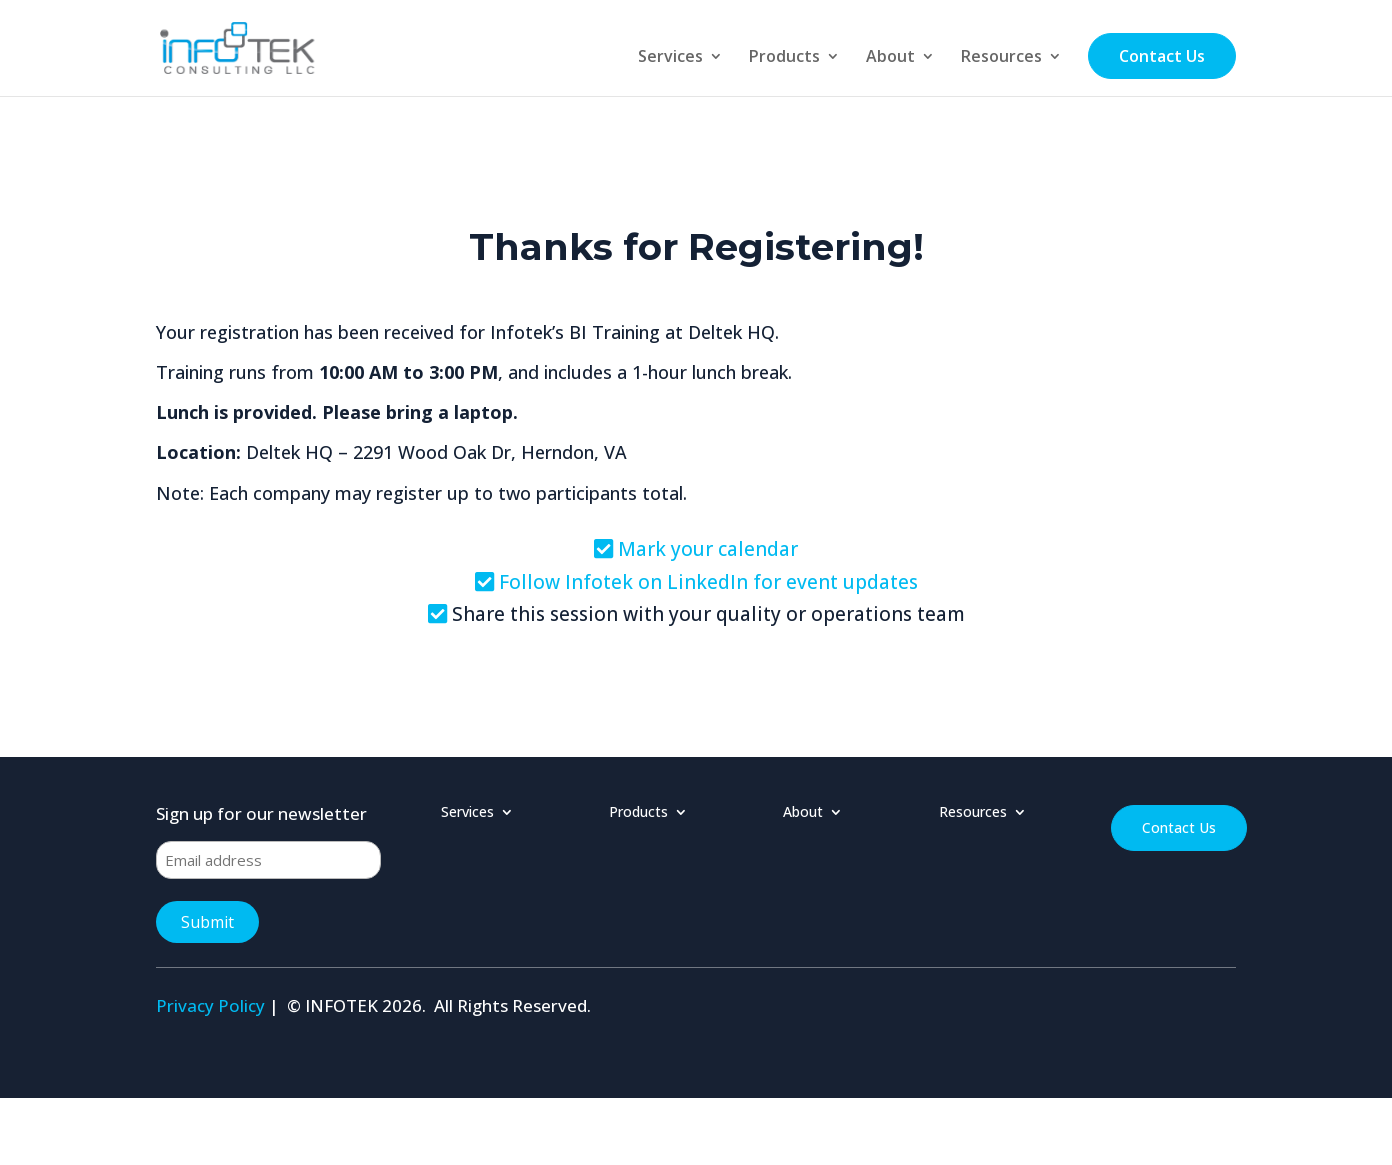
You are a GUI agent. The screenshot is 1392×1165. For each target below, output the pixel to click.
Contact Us (1162, 56)
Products (784, 58)
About (890, 58)
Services (670, 58)
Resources (1001, 58)
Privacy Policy (210, 1005)
